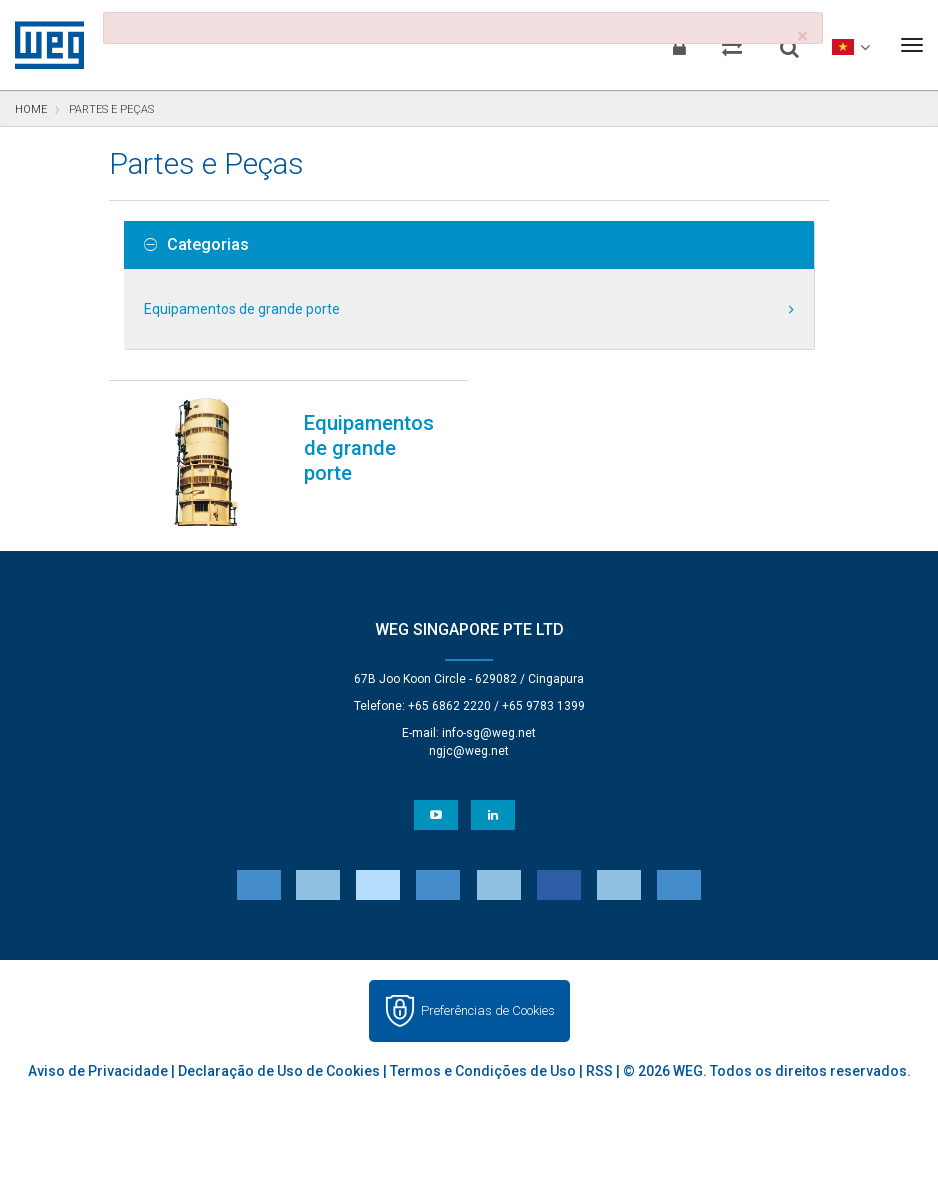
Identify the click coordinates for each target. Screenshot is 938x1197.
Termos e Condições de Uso (483, 1071)
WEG (42, 45)
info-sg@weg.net (489, 733)
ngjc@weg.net (469, 751)
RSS (599, 1071)
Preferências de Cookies (488, 1010)
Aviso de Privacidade (98, 1071)
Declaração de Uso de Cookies (279, 1071)
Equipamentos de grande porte (242, 309)
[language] (848, 45)
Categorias (196, 245)
